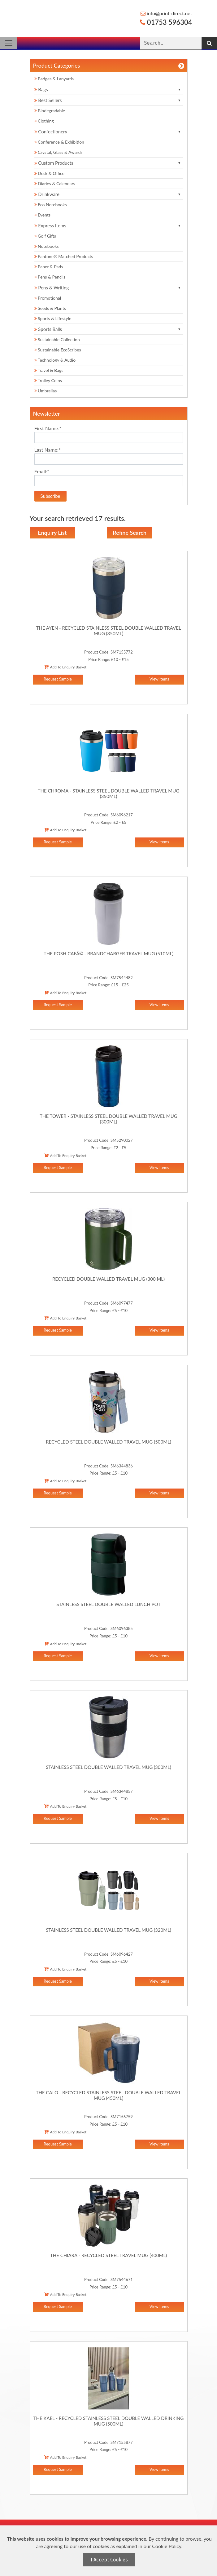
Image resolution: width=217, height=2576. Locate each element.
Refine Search (129, 532)
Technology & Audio (55, 360)
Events (42, 214)
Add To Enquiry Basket (65, 666)
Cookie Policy (166, 2546)
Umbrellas (45, 390)
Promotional (47, 298)
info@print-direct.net (166, 13)
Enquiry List (52, 532)
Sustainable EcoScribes (57, 349)
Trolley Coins (48, 380)
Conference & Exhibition (59, 142)
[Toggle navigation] (8, 43)
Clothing (44, 120)
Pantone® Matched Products (63, 256)
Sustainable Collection (57, 339)
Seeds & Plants (50, 308)
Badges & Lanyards (54, 78)
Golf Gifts (45, 236)
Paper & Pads (48, 266)
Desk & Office (49, 173)
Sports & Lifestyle (53, 318)
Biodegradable (49, 110)
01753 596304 (166, 22)
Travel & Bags (48, 370)
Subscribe (50, 496)
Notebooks (46, 246)
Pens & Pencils (50, 276)
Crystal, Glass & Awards (58, 152)
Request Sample (58, 678)
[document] (109, 2550)
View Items (159, 678)
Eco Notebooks (50, 204)
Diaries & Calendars (54, 183)
